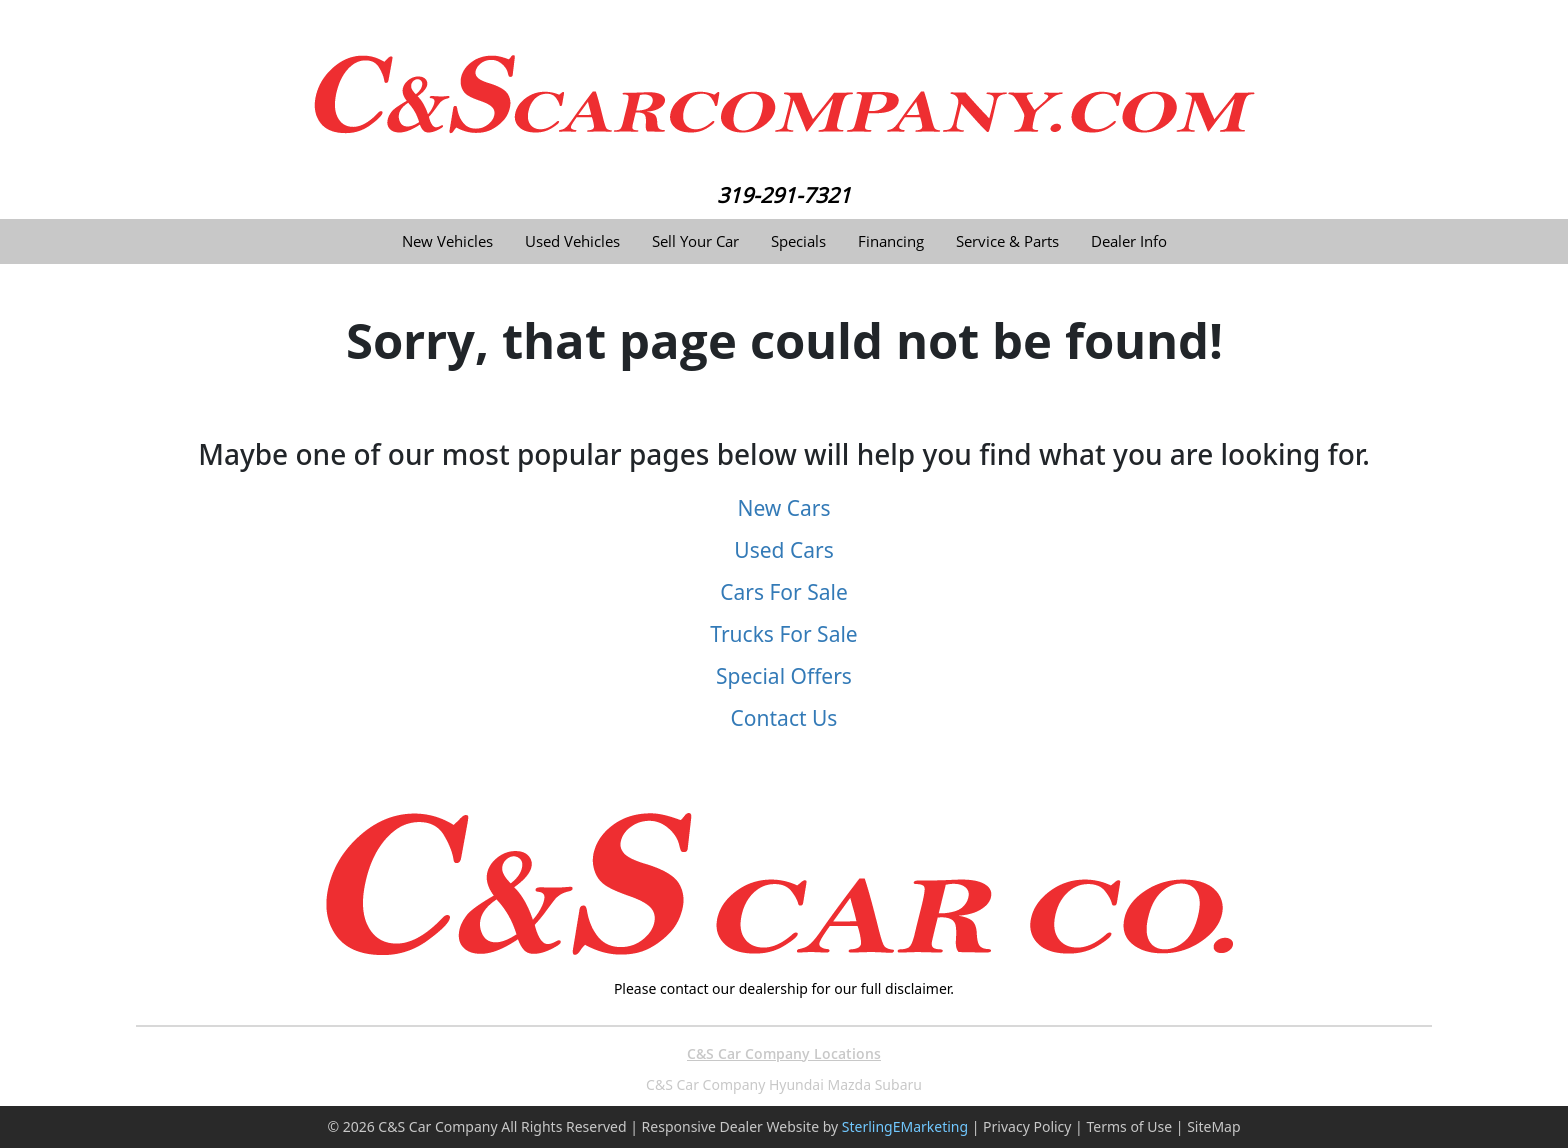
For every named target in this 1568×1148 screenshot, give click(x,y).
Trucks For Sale (783, 634)
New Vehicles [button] (447, 241)
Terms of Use (1129, 1126)
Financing (891, 241)
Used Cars (783, 550)
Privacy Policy (1027, 1126)
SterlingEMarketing (905, 1126)
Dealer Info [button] (1129, 241)
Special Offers (784, 676)
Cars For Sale (784, 592)
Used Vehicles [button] (572, 241)
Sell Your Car (695, 241)
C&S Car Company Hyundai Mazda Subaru (784, 1084)
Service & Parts (1007, 241)
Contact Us (784, 718)
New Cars (783, 508)
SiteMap (1213, 1126)
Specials (798, 241)
